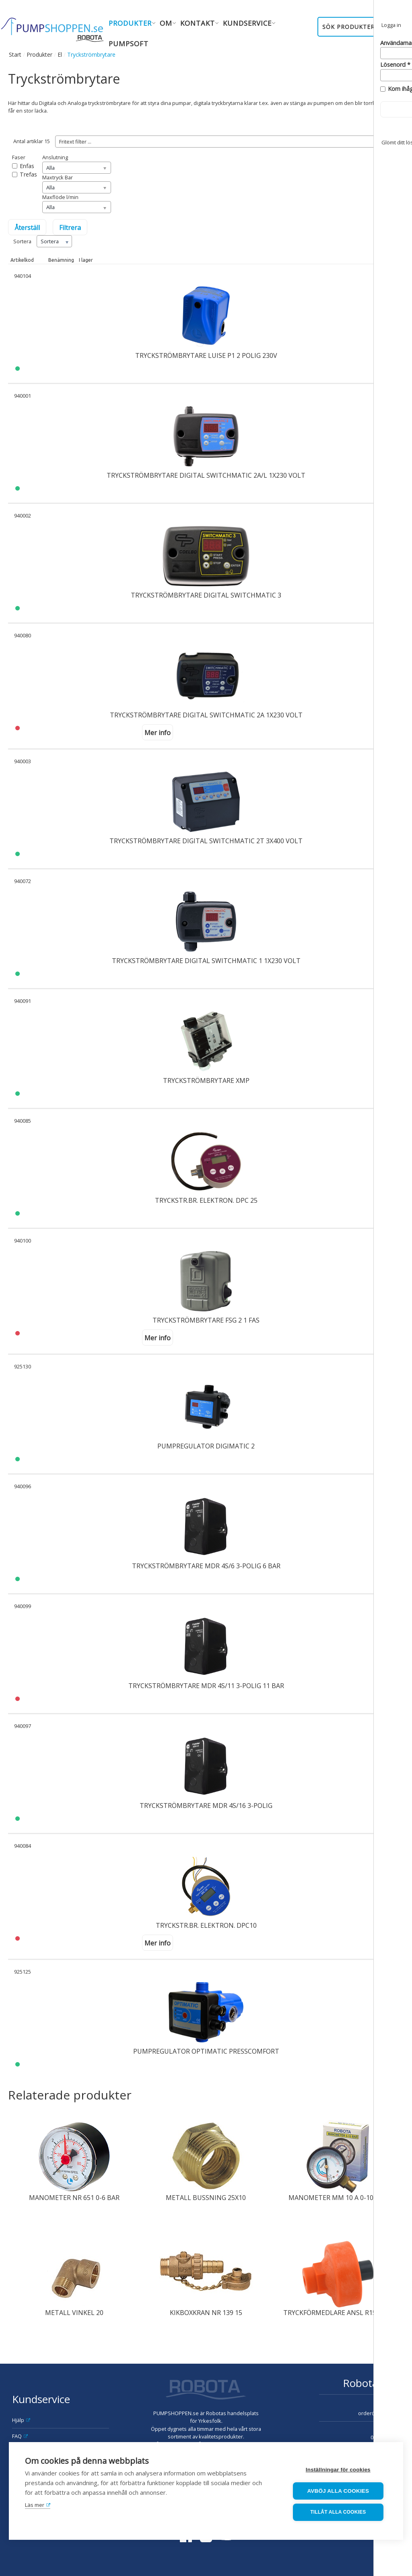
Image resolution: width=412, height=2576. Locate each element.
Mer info (157, 732)
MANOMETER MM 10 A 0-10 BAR (337, 2197)
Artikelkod (22, 260)
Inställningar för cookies (338, 2470)
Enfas (27, 166)
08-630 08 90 (385, 2437)
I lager (86, 260)
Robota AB (368, 2383)
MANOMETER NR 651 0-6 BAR (74, 2197)
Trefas (28, 174)
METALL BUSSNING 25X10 (206, 2197)
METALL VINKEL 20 (74, 2312)
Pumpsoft (128, 43)
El (60, 54)
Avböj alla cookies (339, 2491)
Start (15, 54)
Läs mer (34, 2504)
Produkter (39, 54)
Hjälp (18, 2420)
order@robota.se (379, 2413)
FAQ (17, 2436)
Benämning (61, 260)
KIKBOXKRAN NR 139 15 (206, 2312)
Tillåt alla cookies (338, 2512)
